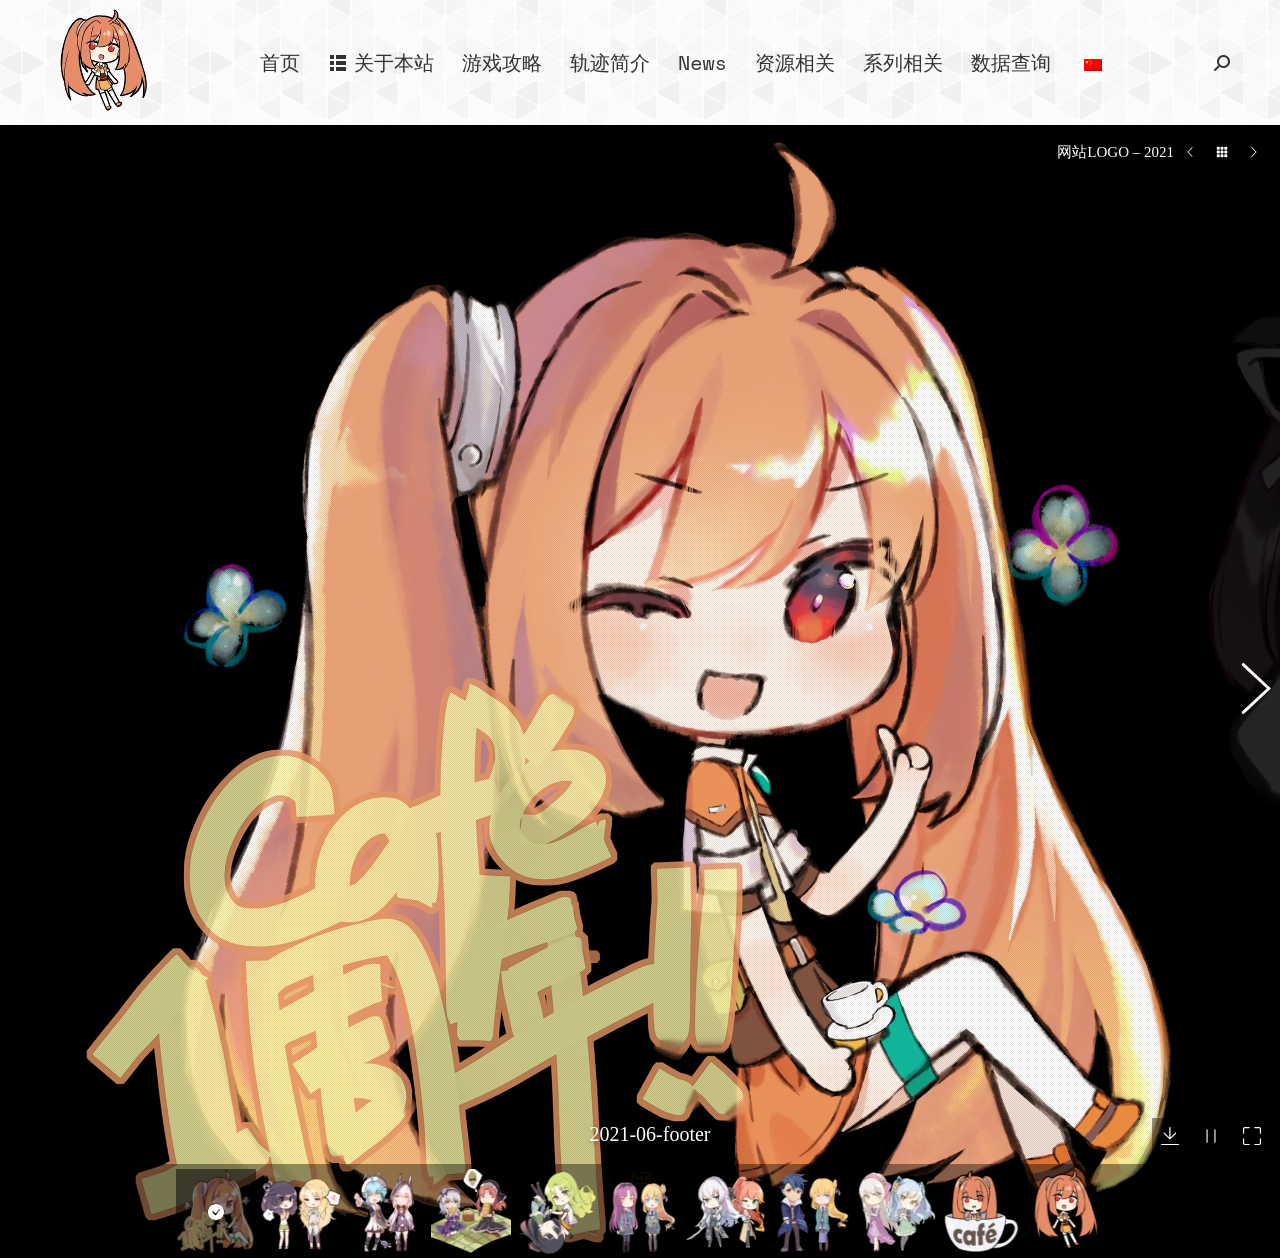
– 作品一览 (388, 1236)
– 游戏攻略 (388, 1200)
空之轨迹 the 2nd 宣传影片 (1082, 1202)
